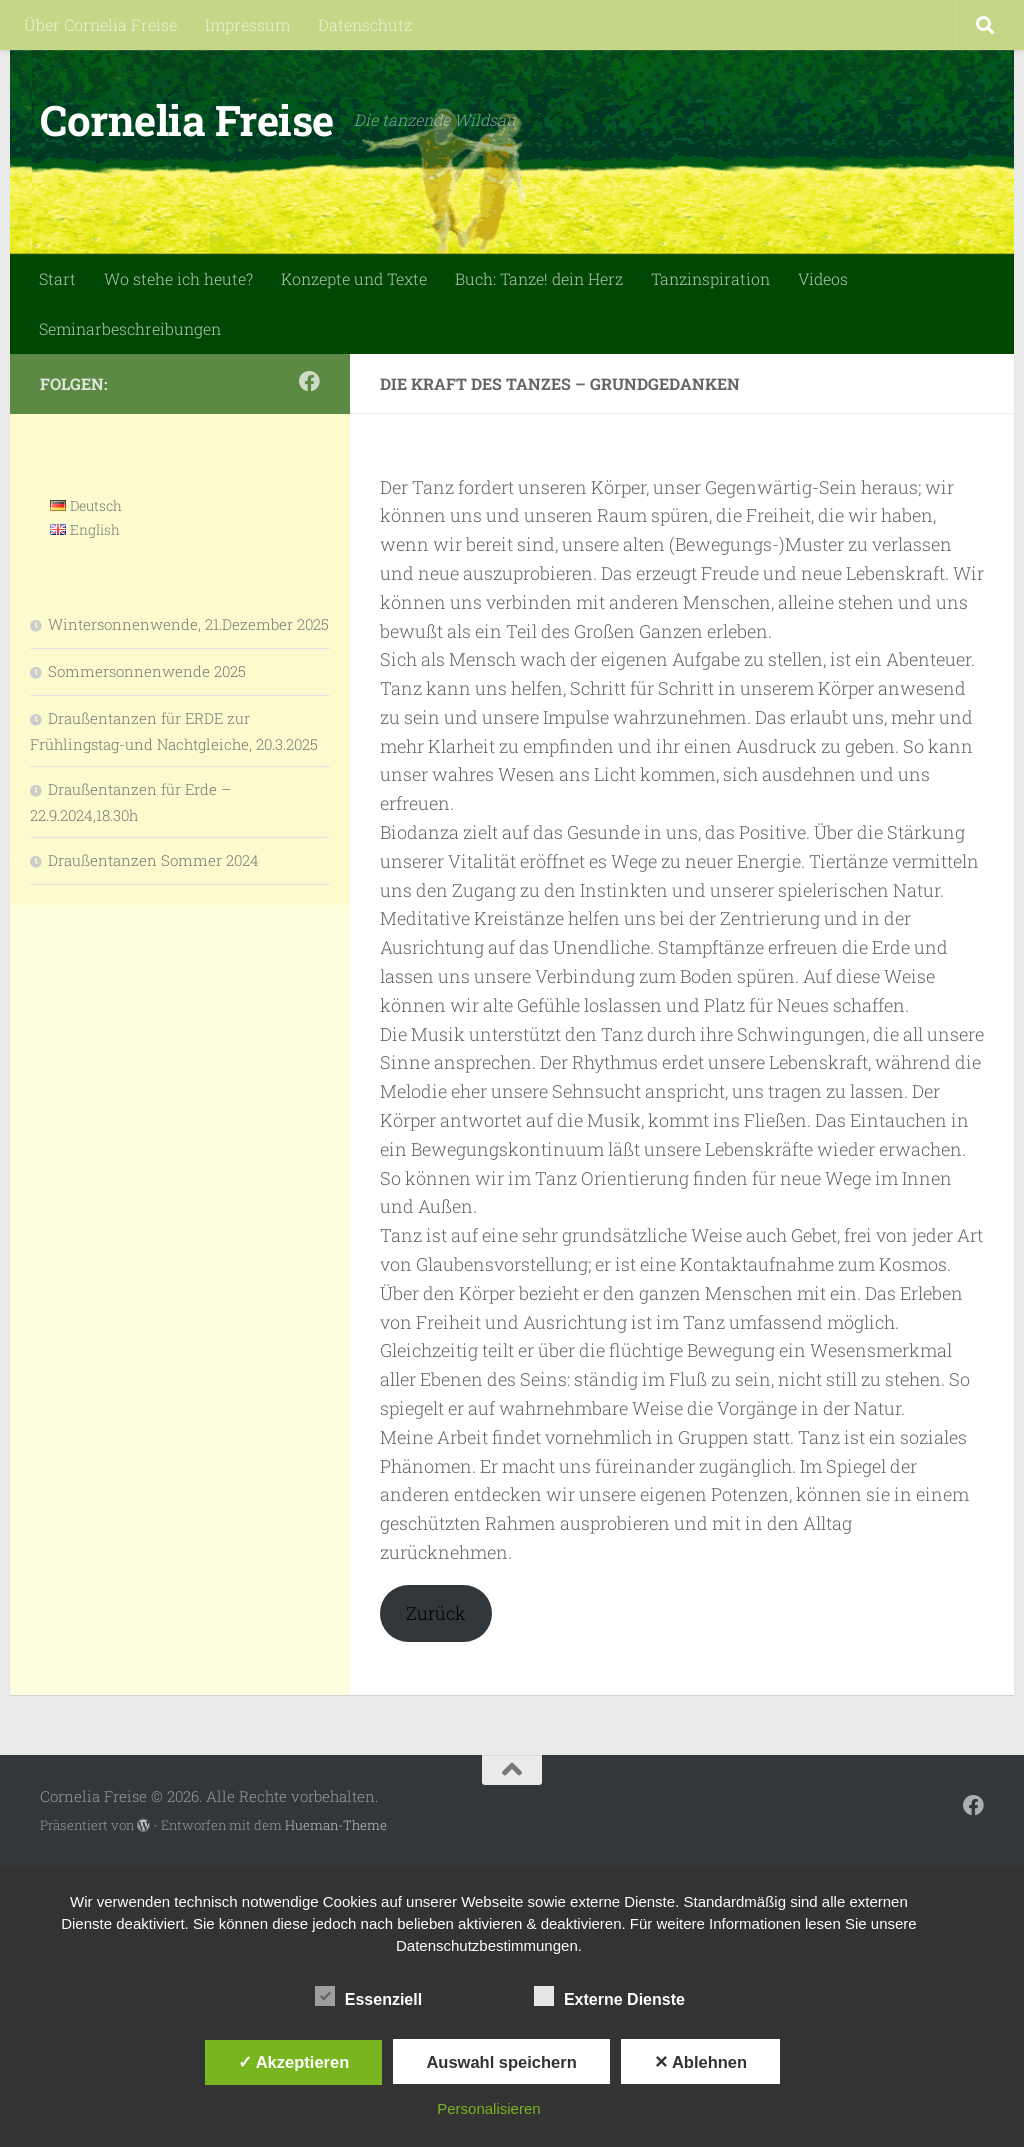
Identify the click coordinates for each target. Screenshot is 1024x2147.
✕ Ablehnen (700, 2062)
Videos (823, 278)
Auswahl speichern (501, 2062)
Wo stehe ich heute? (178, 278)
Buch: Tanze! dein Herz (539, 278)
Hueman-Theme (336, 1825)
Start (57, 278)
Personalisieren (488, 2108)
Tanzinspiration (710, 278)
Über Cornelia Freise (100, 24)
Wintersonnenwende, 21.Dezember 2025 (188, 624)
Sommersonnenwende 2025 (147, 671)
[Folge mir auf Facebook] (309, 381)
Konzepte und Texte (354, 278)
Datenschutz (365, 24)
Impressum (247, 24)
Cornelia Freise (187, 119)
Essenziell (368, 1997)
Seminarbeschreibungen (130, 328)
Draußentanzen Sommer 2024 (153, 860)
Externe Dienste (609, 1997)
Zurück (436, 1613)
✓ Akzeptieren (294, 2062)
